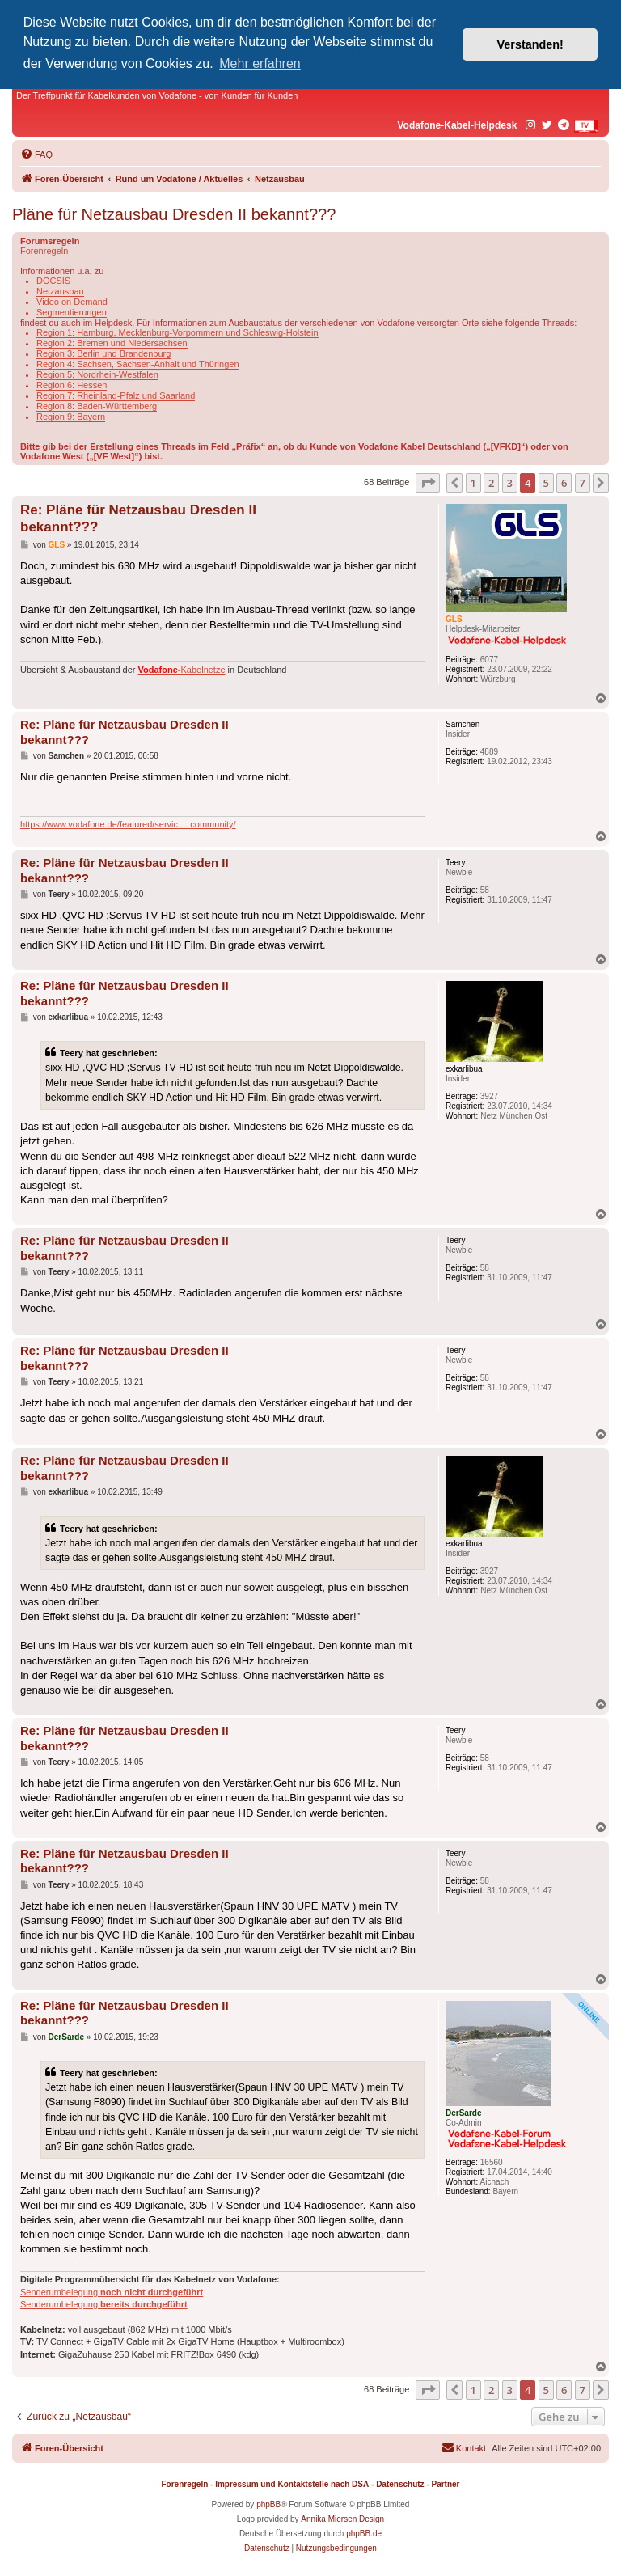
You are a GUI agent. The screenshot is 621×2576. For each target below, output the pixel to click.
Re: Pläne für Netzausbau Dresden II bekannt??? (138, 518)
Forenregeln (44, 251)
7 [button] (582, 483)
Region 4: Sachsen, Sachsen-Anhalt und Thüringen (137, 364)
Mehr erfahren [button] (260, 63)
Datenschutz (400, 2484)
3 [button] (510, 483)
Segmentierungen (71, 312)
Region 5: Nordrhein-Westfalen (97, 374)
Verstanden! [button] (530, 44)
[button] (428, 483)
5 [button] (546, 483)
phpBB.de (364, 2533)
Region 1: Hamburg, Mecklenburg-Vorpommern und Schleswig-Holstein (177, 332)
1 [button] (473, 483)
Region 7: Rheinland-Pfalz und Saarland (115, 395)
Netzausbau (60, 291)
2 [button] (491, 483)
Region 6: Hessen (71, 385)
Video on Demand (72, 302)
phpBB (268, 2504)
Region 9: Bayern (70, 416)
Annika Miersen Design (342, 2519)
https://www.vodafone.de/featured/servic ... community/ (128, 824)
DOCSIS (53, 281)
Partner (445, 2484)
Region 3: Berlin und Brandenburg (103, 353)
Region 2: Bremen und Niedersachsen (112, 343)
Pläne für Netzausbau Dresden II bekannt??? (174, 214)
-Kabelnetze (182, 670)
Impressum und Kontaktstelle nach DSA (292, 2484)
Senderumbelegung (111, 2292)
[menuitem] (36, 154)
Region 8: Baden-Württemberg (96, 406)
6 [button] (564, 483)
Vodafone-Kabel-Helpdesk (458, 125)
